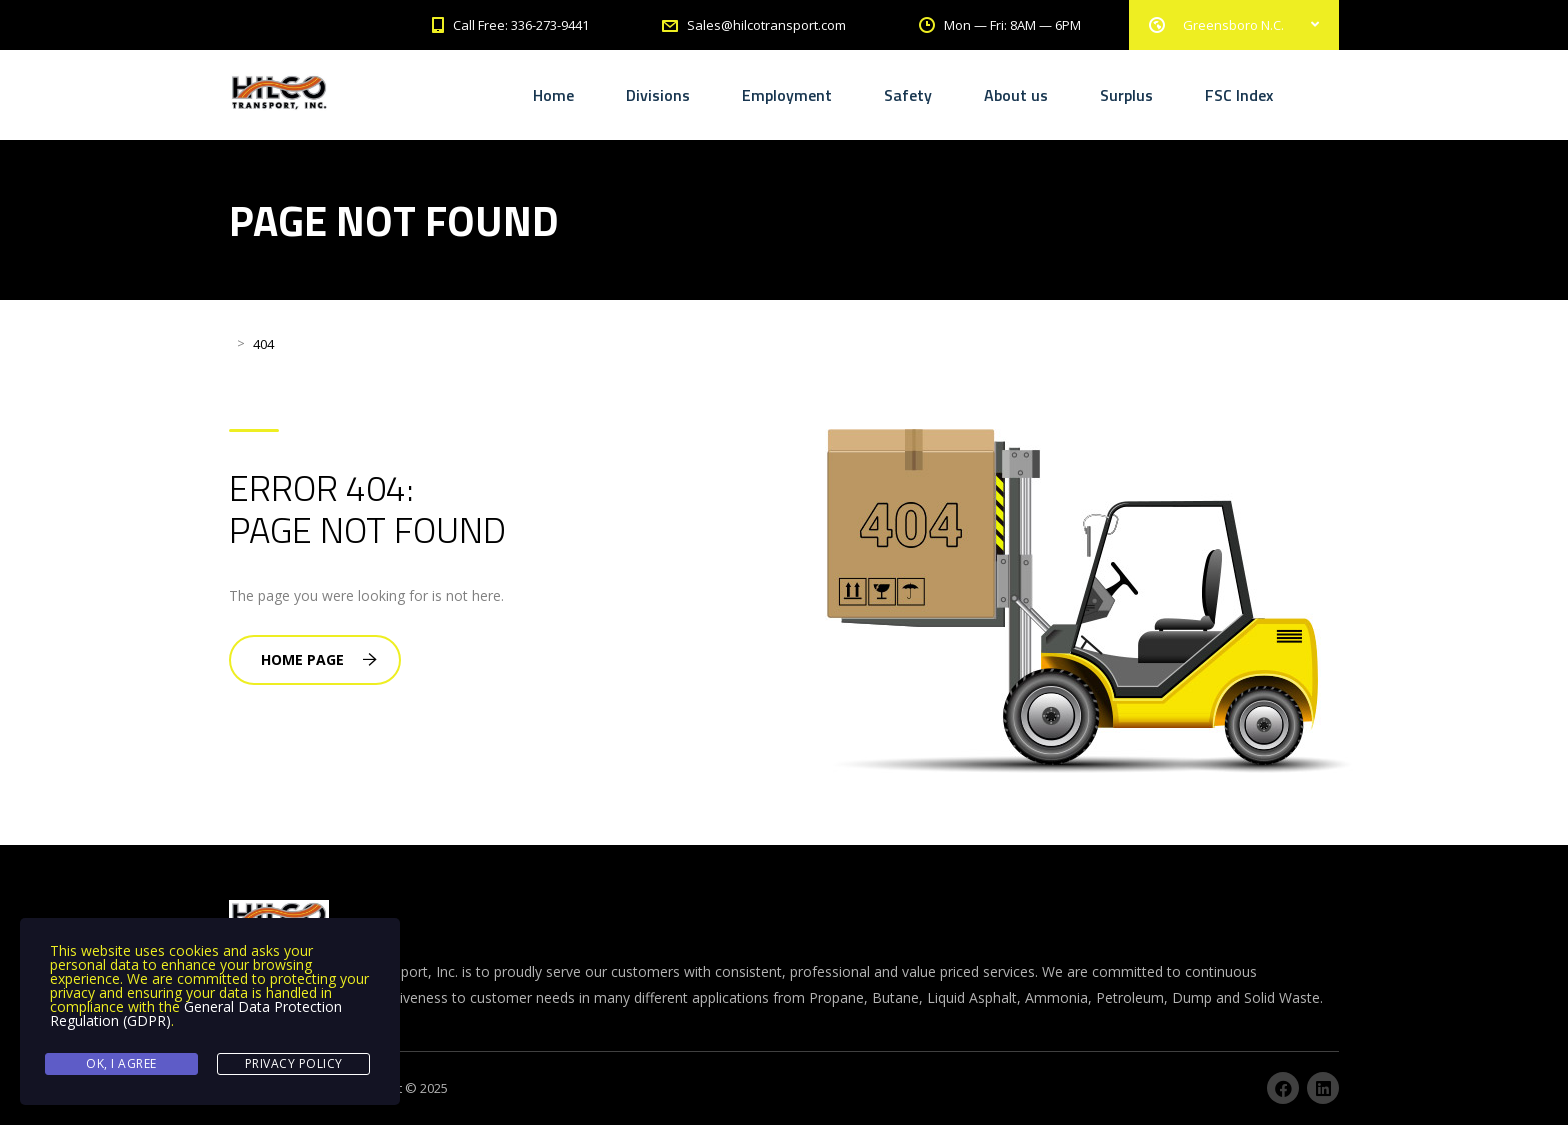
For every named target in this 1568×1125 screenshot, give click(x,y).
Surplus (1126, 95)
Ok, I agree (121, 1063)
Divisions (658, 95)
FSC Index (1239, 95)
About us (1016, 95)
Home (553, 95)
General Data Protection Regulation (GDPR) (196, 1013)
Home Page (319, 659)
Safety (908, 95)
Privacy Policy (294, 1063)
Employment (787, 95)
